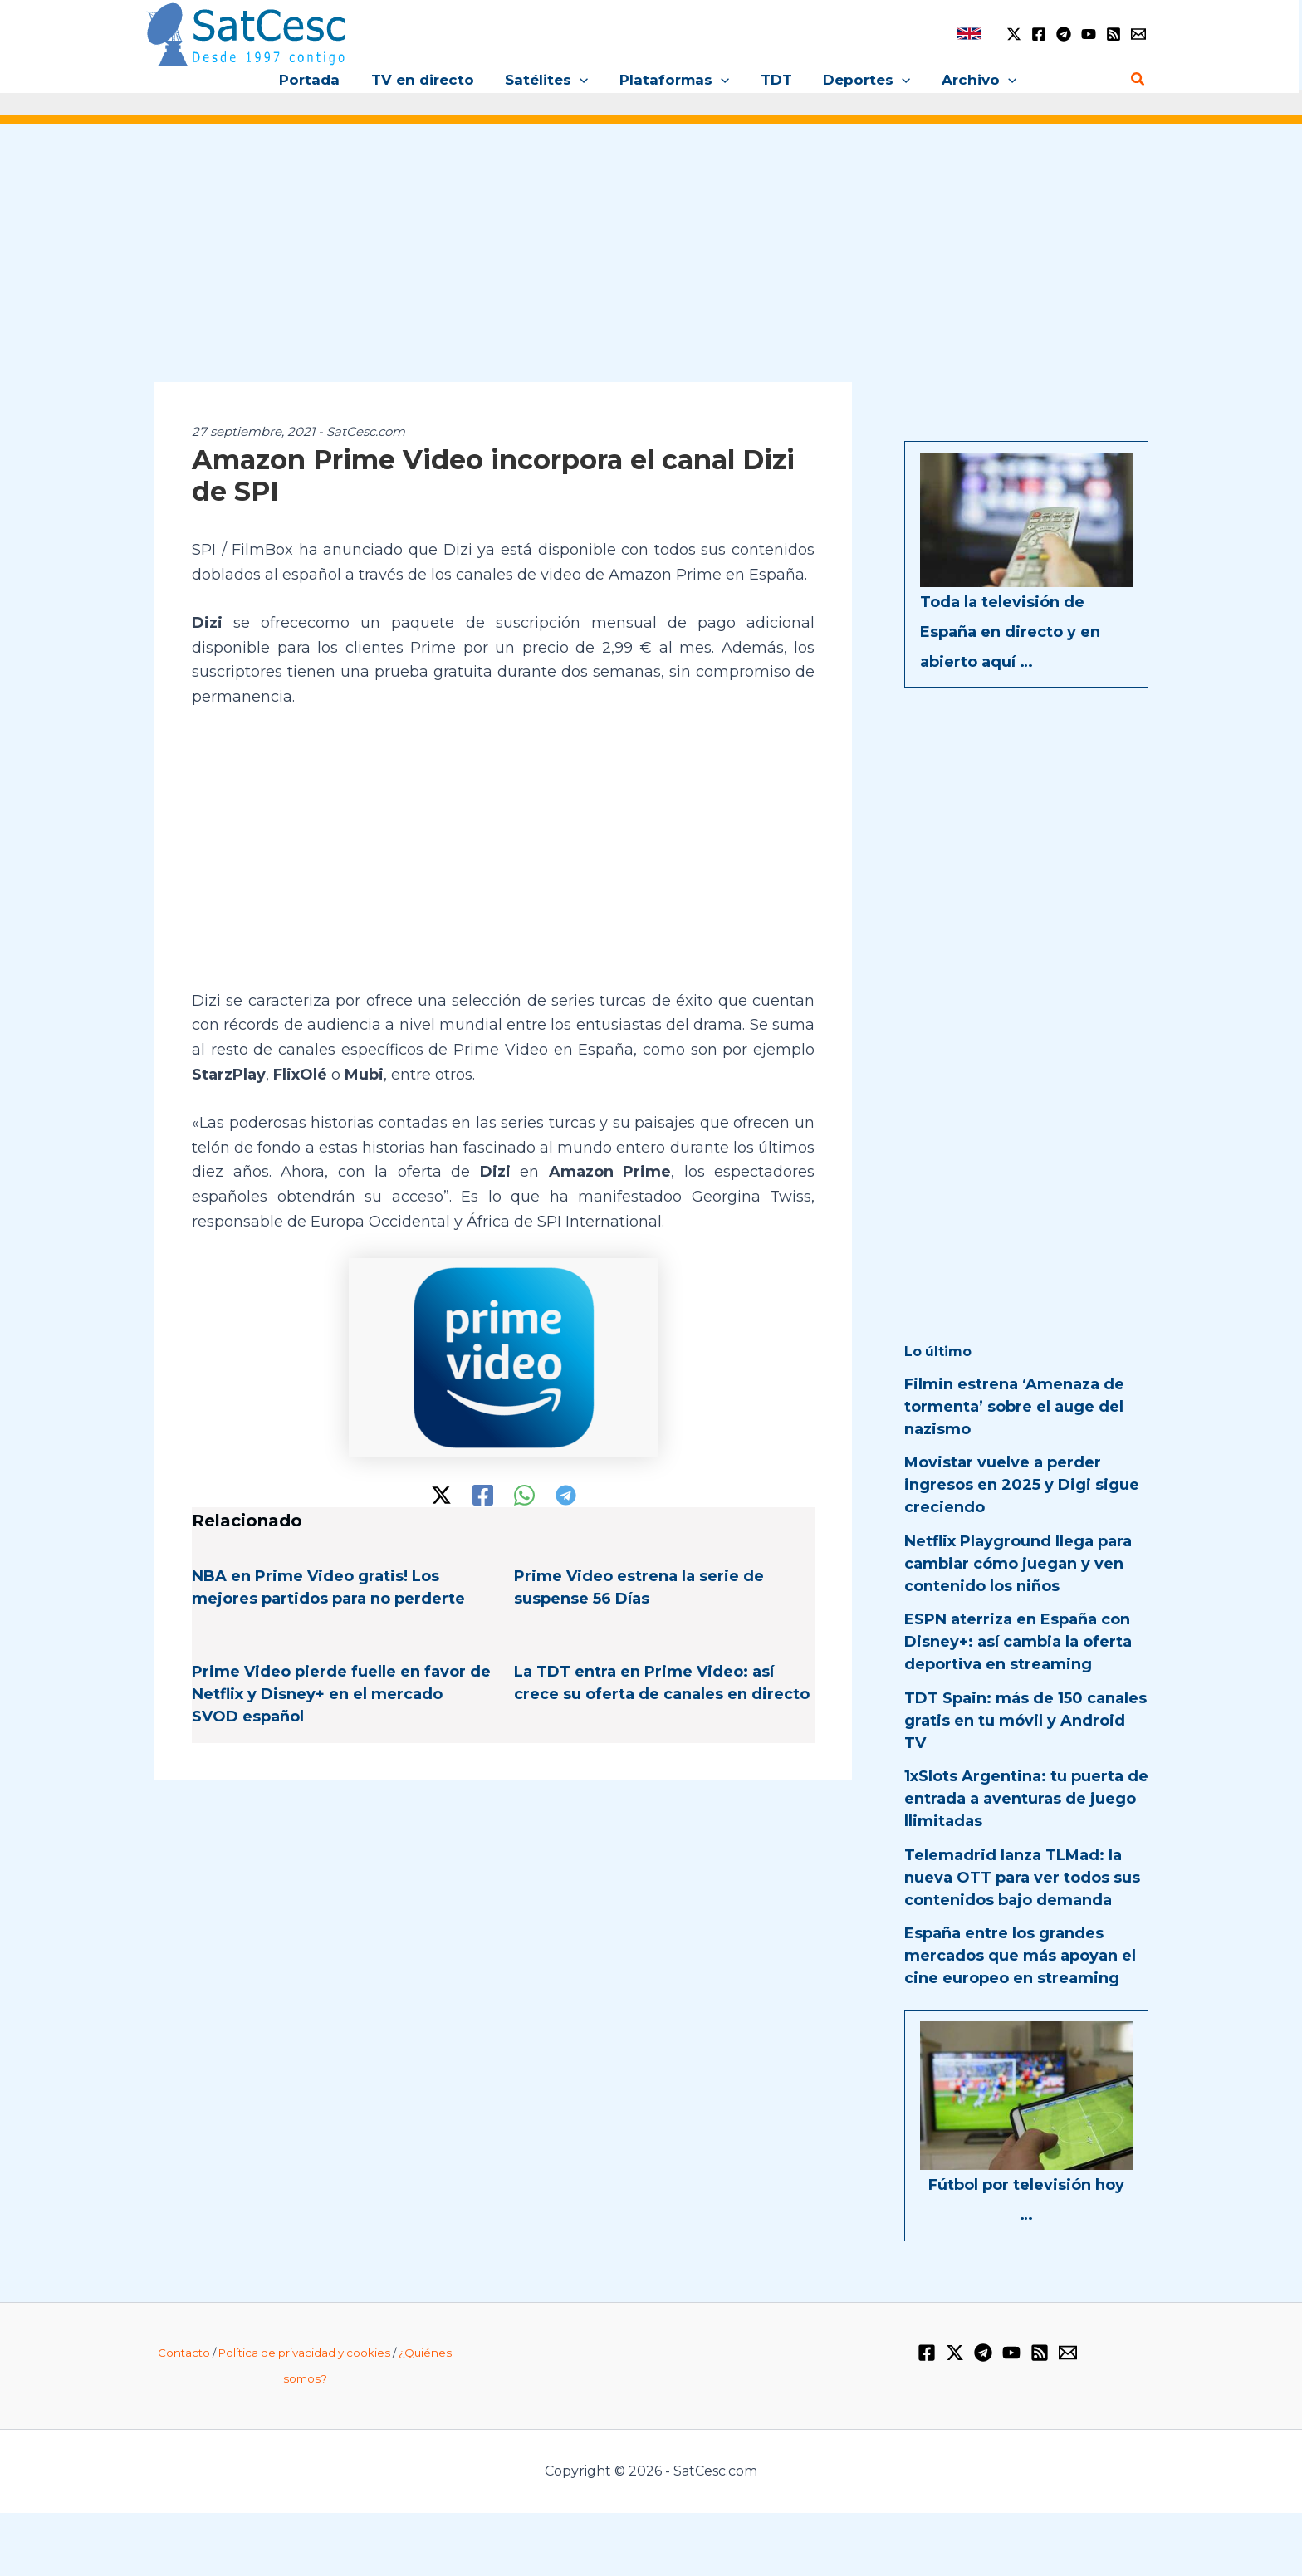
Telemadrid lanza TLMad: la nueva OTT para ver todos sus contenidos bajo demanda (1022, 1877)
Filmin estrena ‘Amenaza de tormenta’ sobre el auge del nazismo (1014, 1406)
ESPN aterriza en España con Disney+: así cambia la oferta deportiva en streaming (1018, 1641)
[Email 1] (1138, 34)
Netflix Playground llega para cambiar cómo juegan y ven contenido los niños (1018, 1563)
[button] (583, 79)
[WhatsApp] (524, 1495)
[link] (969, 34)
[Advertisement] (651, 264)
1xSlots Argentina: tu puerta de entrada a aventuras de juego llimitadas (1026, 1798)
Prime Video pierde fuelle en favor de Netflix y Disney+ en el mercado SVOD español (341, 1694)
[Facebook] (1038, 34)
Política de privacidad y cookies (304, 2352)
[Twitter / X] (1013, 34)
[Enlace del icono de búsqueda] (1138, 80)
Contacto (184, 2352)
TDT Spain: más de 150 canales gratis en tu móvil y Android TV (1025, 1720)
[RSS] (1113, 34)
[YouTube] (1088, 34)
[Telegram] (1063, 34)
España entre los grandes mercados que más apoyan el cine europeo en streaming (1020, 1955)
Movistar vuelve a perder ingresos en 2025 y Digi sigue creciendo (1021, 1484)
